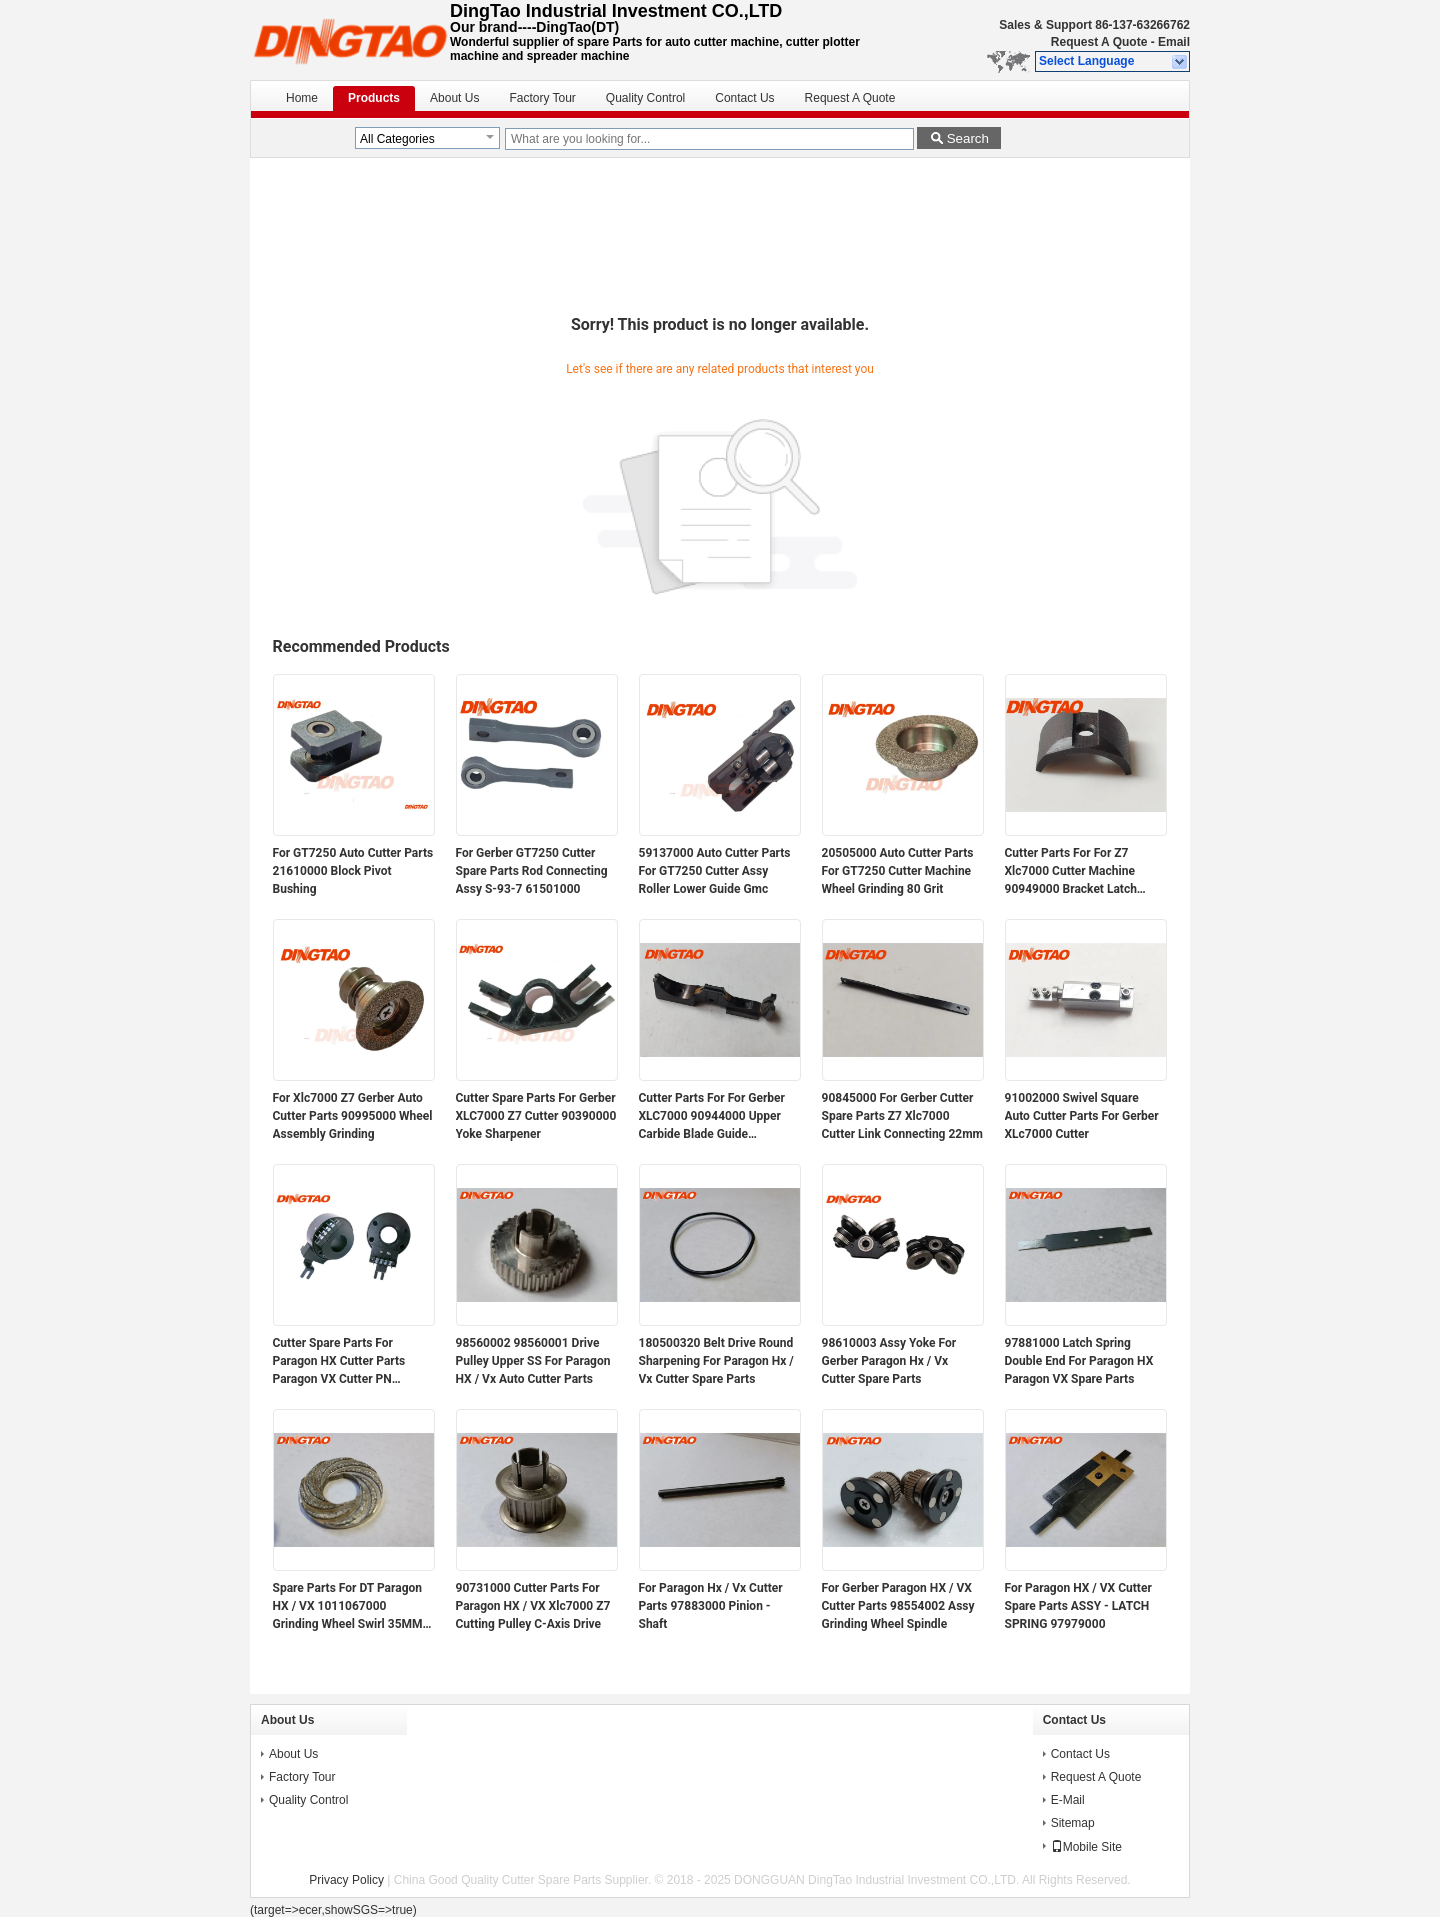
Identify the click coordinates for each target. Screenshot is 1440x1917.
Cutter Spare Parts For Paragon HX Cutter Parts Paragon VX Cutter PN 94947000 (339, 1362)
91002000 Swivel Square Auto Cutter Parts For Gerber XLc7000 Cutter (1082, 1116)
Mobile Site (1086, 1847)
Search (968, 138)
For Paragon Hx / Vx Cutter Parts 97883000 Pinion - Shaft (711, 1606)
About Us (454, 98)
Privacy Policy (346, 1880)
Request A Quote (1099, 42)
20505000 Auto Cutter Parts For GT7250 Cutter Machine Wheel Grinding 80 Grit (898, 871)
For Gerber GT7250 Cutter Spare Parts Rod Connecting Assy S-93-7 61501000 (532, 871)
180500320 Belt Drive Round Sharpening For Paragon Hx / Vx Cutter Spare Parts (716, 1361)
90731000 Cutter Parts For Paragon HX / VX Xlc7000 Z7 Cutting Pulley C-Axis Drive (533, 1606)
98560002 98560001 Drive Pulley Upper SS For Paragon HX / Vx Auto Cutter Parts (533, 1361)
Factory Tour (542, 98)
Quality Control (645, 98)
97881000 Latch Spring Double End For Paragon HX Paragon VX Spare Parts (1079, 1361)
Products (374, 98)
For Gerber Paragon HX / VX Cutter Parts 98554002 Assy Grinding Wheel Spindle (898, 1606)
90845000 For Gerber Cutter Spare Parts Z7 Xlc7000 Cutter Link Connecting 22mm (903, 1116)
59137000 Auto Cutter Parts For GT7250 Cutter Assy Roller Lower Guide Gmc (715, 871)
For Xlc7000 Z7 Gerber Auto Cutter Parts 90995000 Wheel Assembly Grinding (353, 1116)
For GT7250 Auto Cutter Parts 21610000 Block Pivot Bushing (353, 871)
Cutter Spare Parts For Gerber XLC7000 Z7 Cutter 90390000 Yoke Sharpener (536, 1116)
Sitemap (1073, 1823)
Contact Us (744, 98)
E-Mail (1068, 1800)
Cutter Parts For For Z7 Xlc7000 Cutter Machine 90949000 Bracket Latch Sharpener (1071, 872)
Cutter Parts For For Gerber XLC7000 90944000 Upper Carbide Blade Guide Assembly (712, 1117)
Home (302, 98)
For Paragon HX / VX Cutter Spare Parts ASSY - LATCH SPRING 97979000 (1078, 1606)
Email (1174, 42)
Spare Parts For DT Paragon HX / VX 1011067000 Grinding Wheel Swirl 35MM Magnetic (348, 1607)
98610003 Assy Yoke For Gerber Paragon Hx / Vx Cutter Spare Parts (889, 1361)
